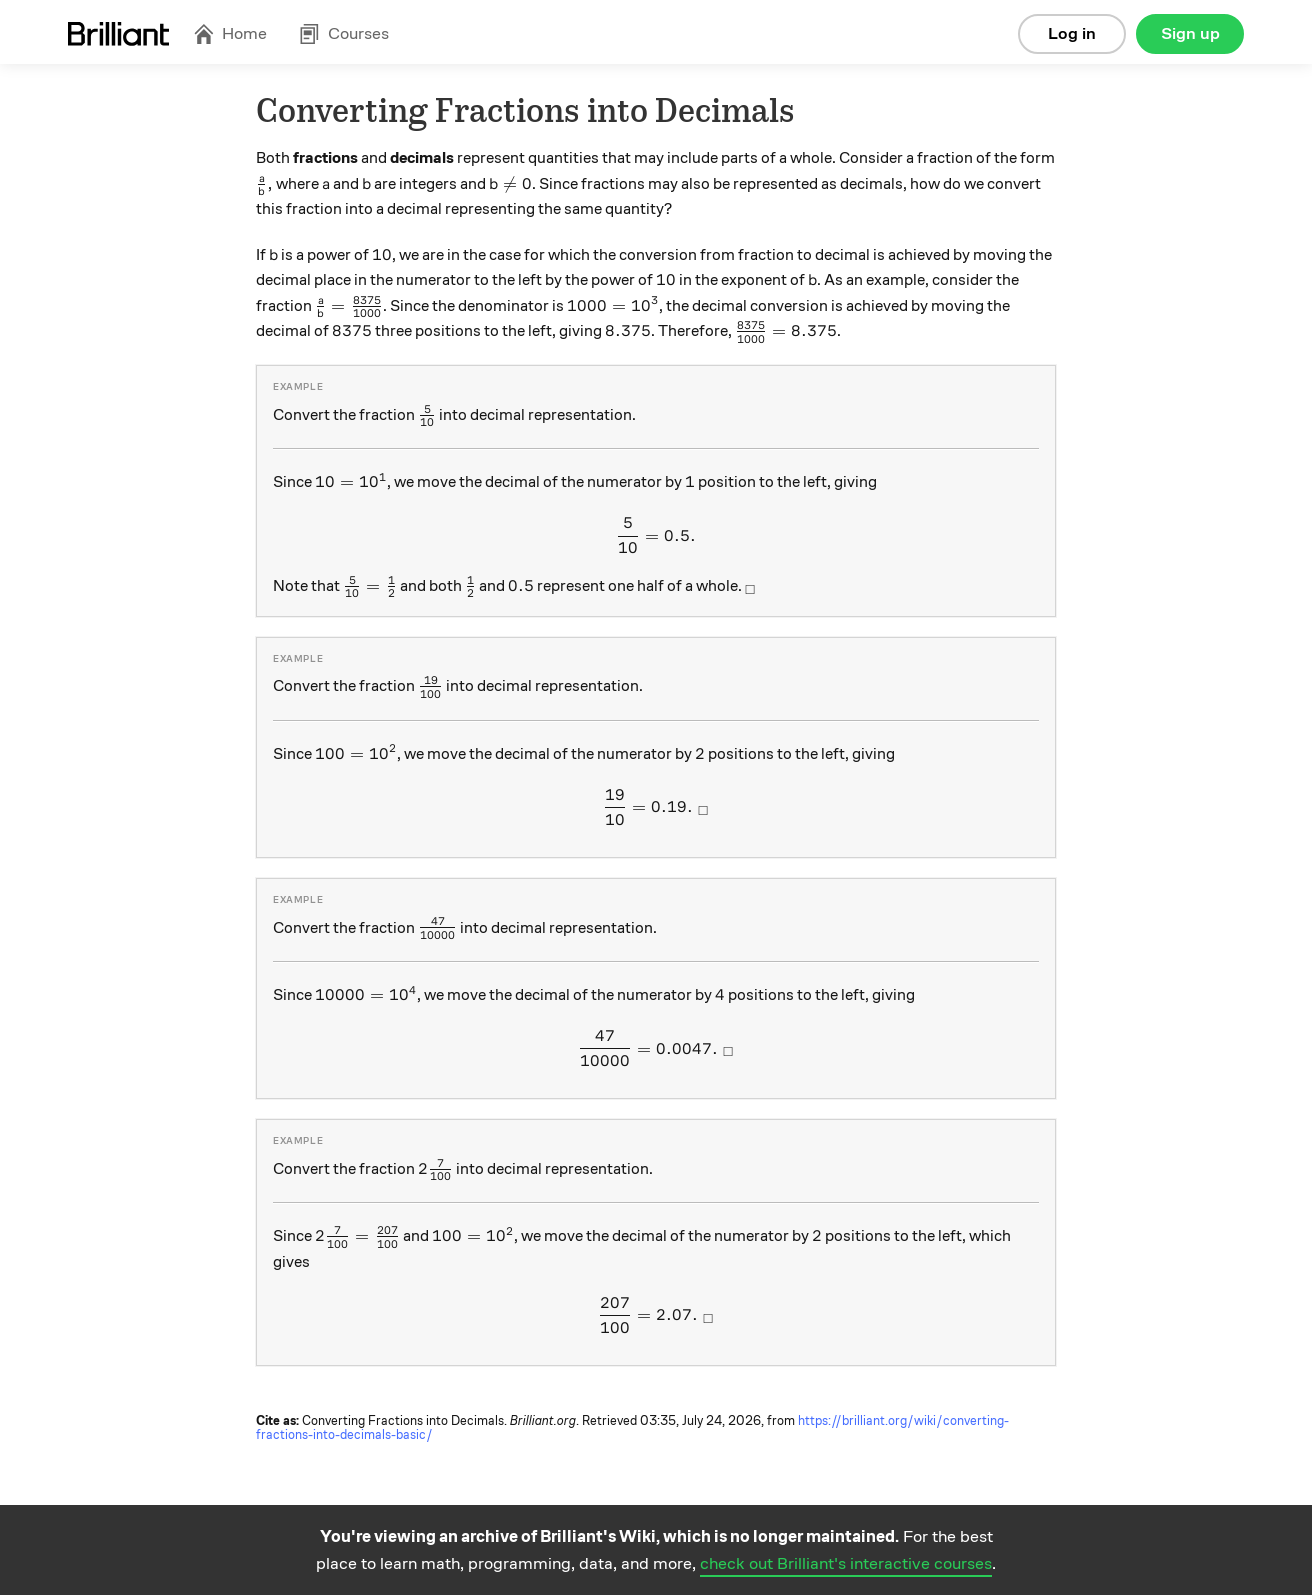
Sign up (1190, 33)
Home (230, 33)
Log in (1072, 33)
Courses (344, 33)
